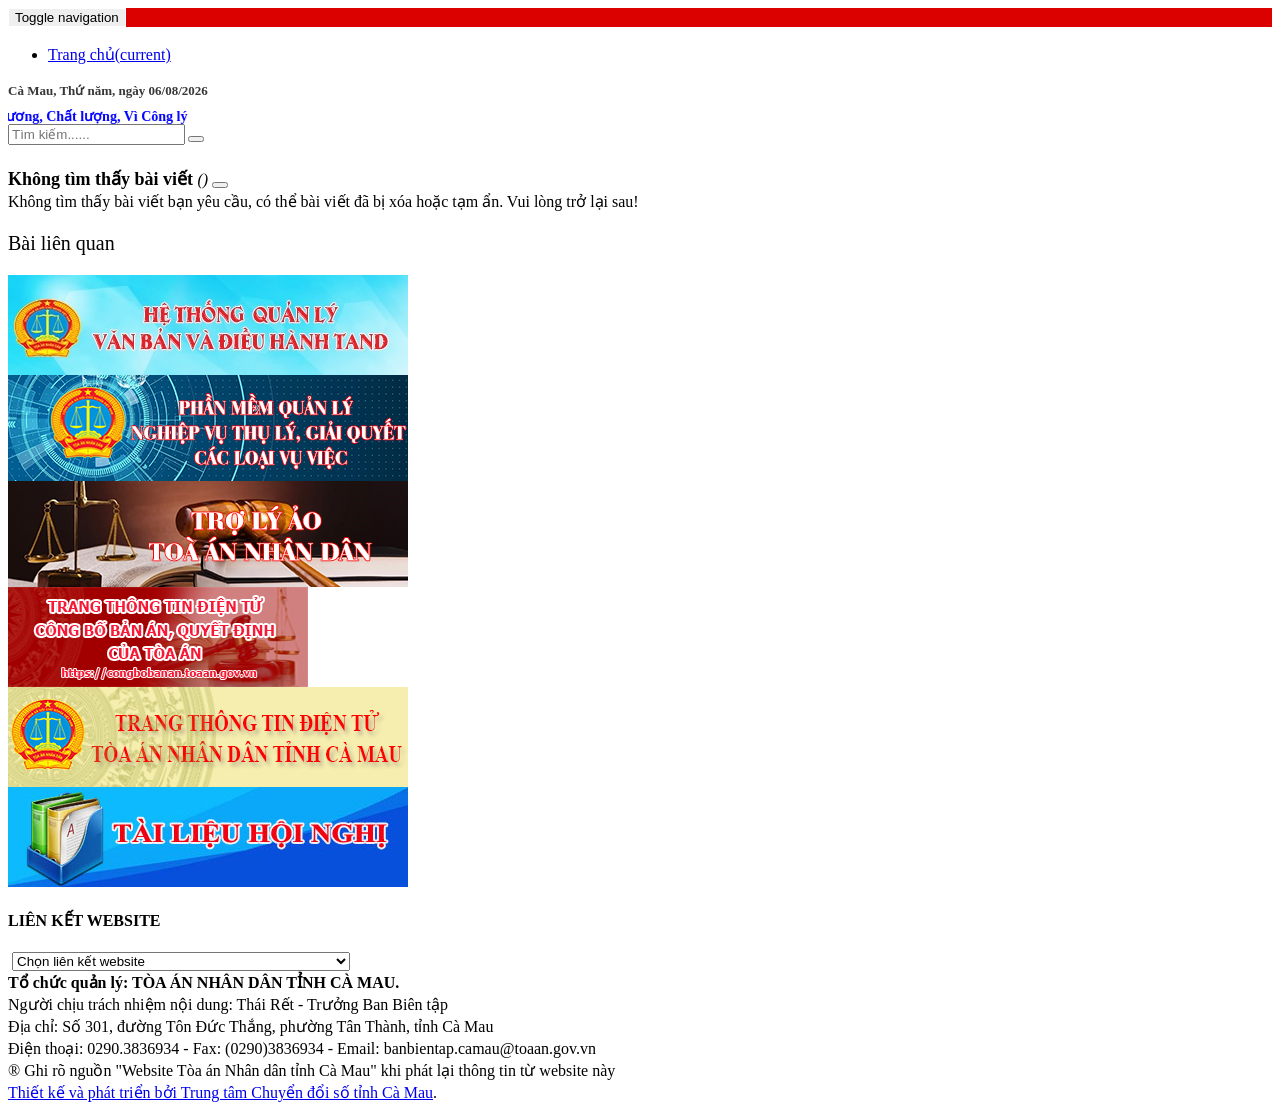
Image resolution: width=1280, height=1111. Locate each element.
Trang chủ (109, 54)
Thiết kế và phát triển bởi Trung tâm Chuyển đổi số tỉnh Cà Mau (220, 1092)
